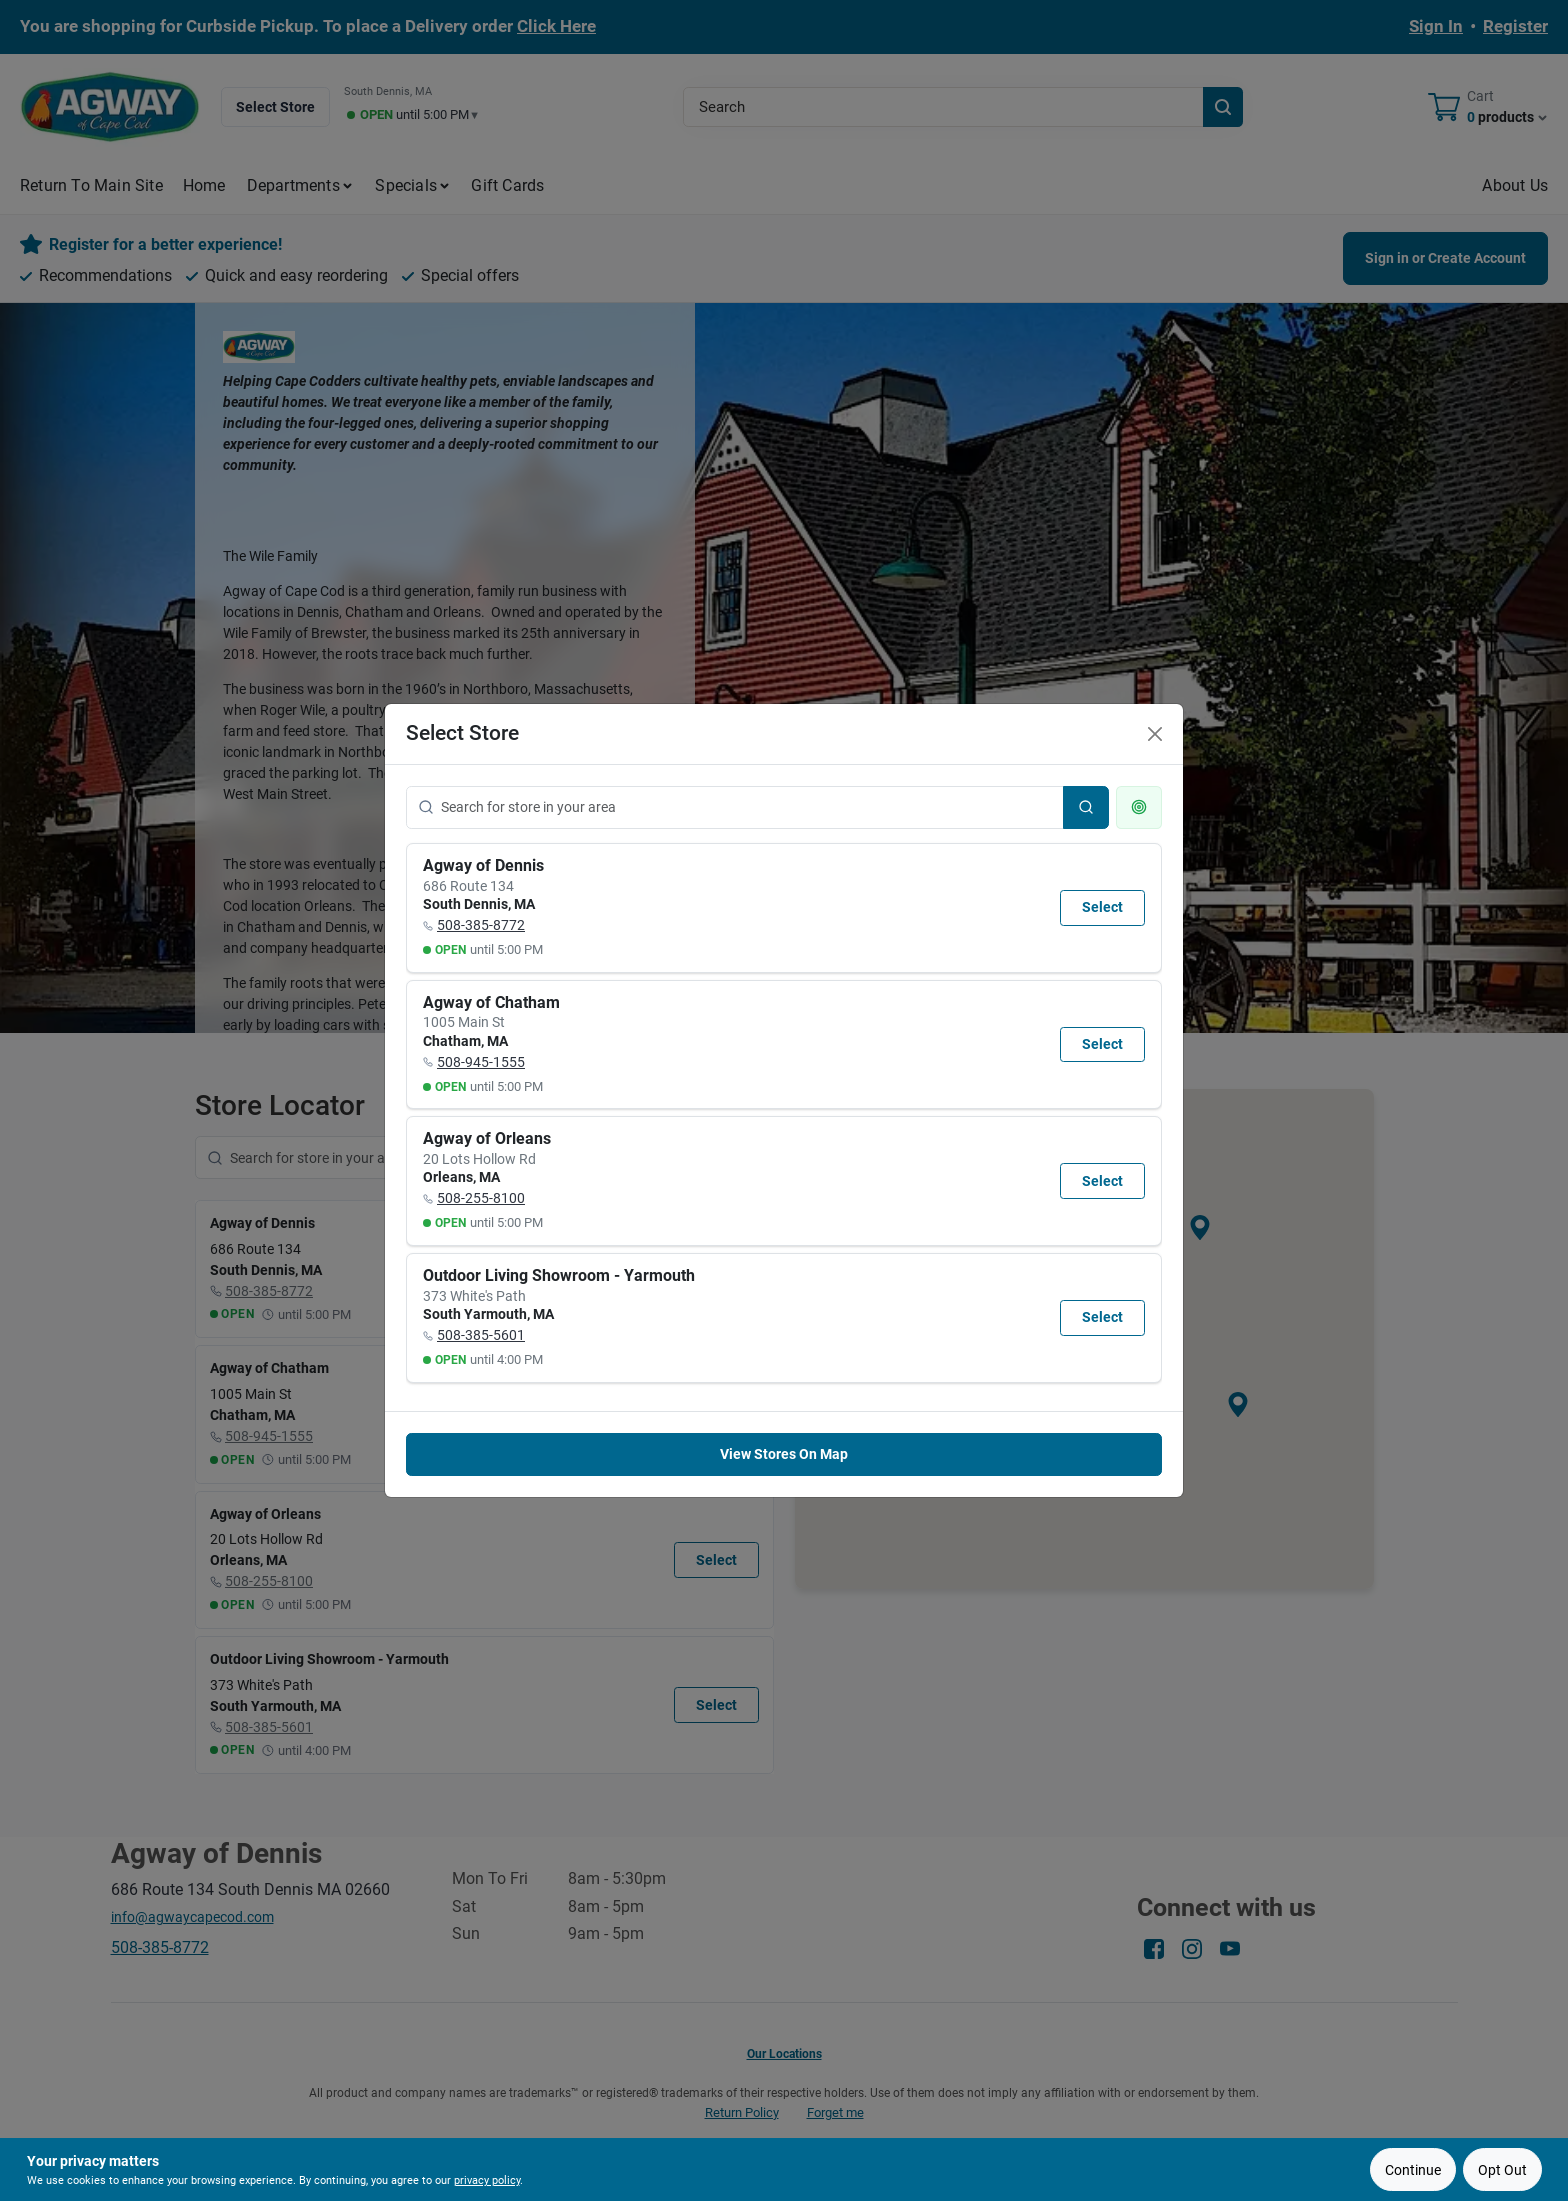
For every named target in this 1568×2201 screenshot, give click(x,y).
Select (1102, 907)
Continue (1413, 2170)
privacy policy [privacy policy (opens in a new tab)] (487, 2180)
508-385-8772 (481, 925)
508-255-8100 (481, 1198)
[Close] (1155, 734)
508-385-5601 (481, 1335)
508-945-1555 (481, 1062)
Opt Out (1502, 2170)
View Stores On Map (784, 1454)
